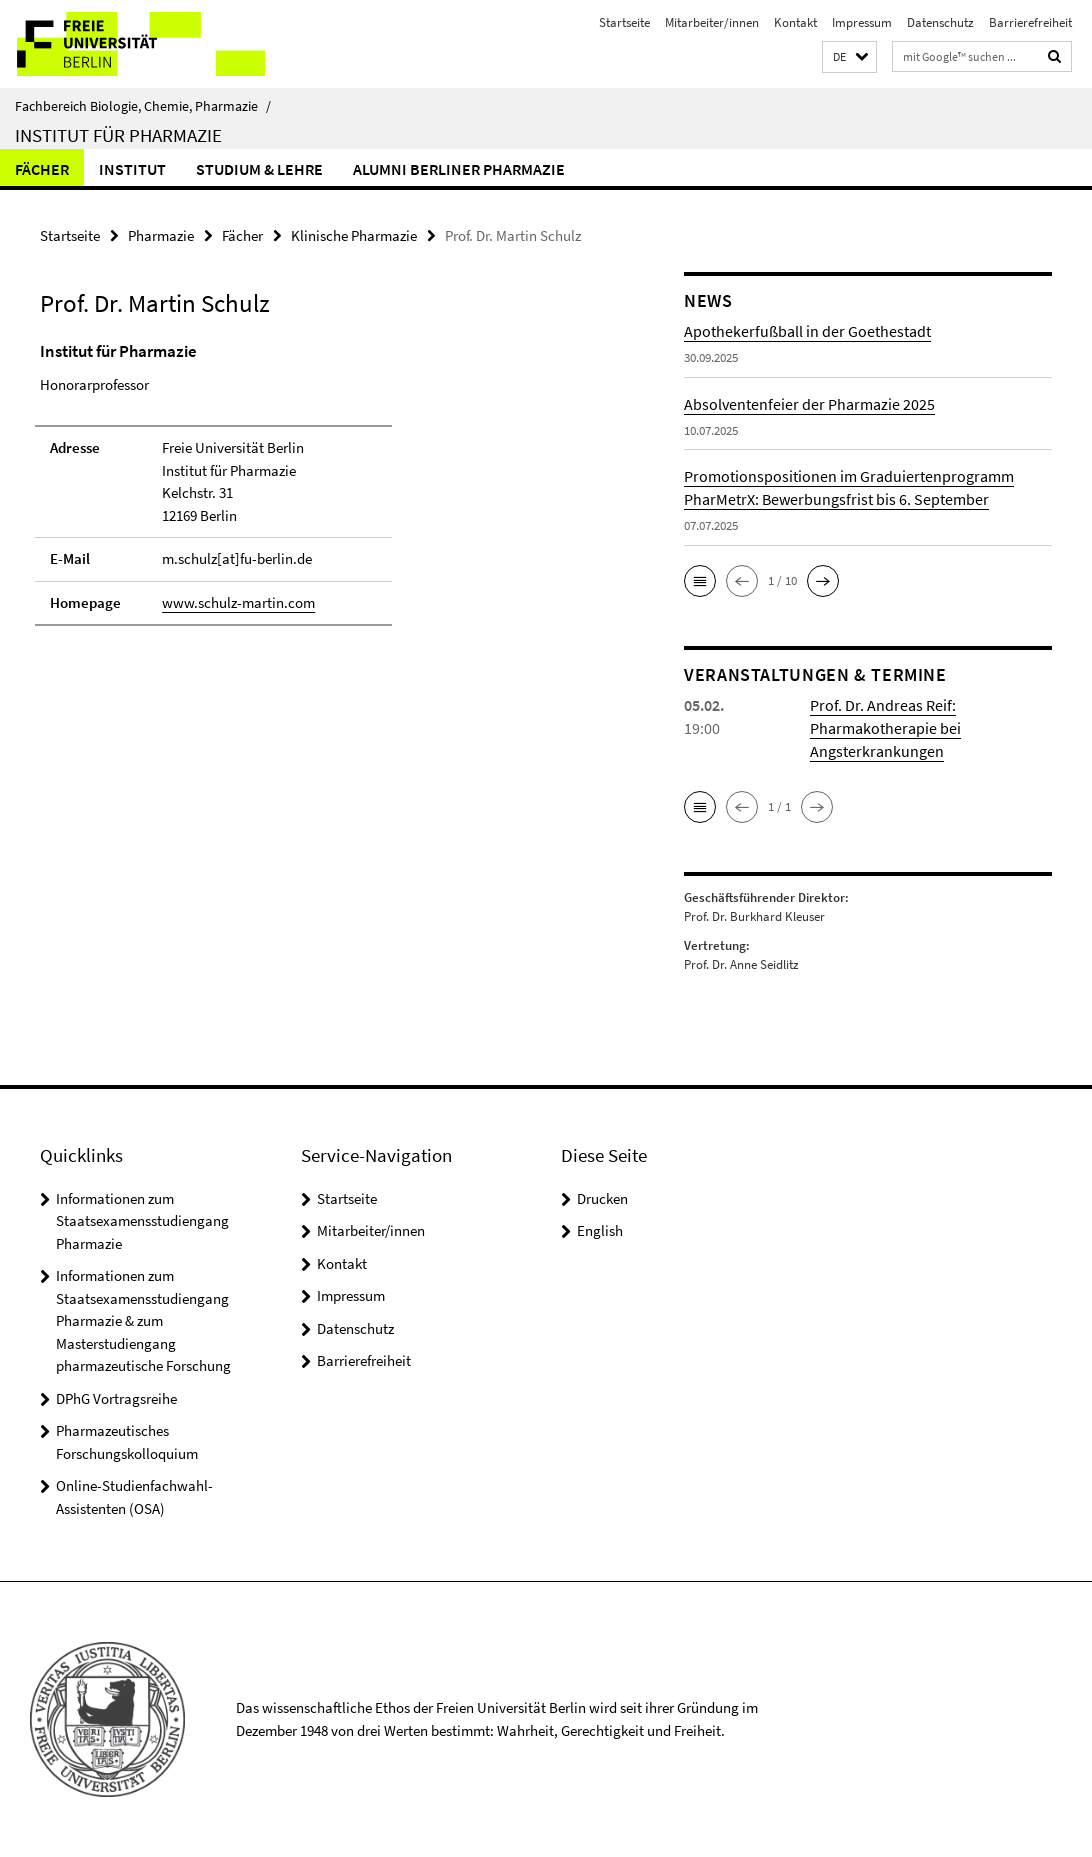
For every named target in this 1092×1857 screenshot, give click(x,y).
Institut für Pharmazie (118, 135)
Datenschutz (940, 22)
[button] (849, 57)
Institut (132, 169)
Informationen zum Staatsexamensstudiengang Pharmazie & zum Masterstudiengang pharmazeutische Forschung (143, 1320)
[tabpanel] (329, 492)
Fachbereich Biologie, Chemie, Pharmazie (143, 106)
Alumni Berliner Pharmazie (459, 169)
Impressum (862, 22)
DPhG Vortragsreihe (116, 1398)
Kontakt (795, 22)
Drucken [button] (602, 1198)
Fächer (42, 169)
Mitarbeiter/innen (712, 22)
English (600, 1230)
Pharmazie (161, 235)
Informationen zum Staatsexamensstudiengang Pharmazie (142, 1221)
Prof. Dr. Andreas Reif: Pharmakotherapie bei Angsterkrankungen (885, 728)
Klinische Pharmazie (354, 235)
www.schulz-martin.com (238, 602)
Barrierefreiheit (1030, 22)
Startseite (624, 22)
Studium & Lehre (259, 169)
